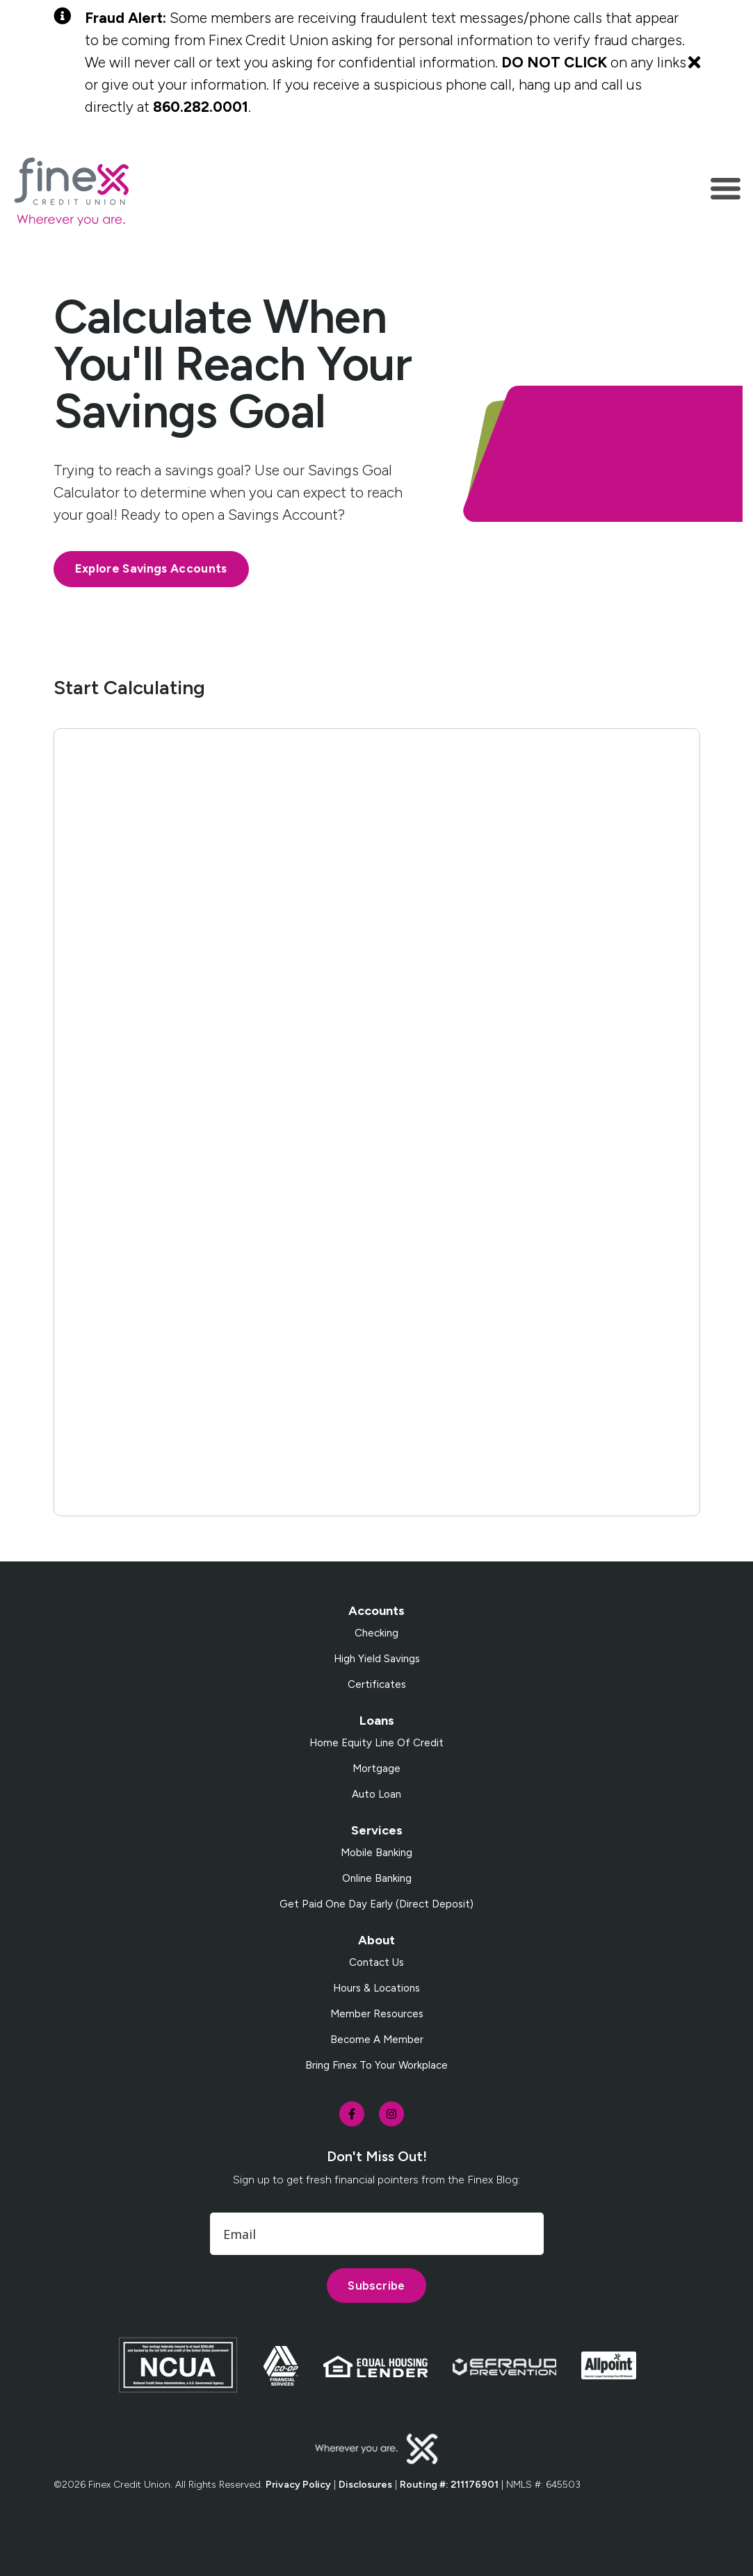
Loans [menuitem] (376, 1720)
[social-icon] (351, 2113)
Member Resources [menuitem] (376, 2014)
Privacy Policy (298, 2485)
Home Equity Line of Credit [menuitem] (376, 1743)
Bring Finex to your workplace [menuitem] (376, 2065)
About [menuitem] (376, 1940)
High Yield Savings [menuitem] (377, 1658)
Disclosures (365, 2485)
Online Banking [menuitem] (377, 1878)
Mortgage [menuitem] (376, 1768)
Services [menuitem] (377, 1830)
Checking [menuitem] (376, 1633)
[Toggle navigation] (725, 191)
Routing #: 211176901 (449, 2485)
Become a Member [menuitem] (376, 2039)
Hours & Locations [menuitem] (376, 1988)
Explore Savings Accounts (151, 568)
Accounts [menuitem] (376, 1610)
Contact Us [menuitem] (376, 1962)
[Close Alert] (694, 62)
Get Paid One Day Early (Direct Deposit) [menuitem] (376, 1904)
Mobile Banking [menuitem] (376, 1852)
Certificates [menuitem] (377, 1684)
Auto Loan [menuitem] (376, 1794)
